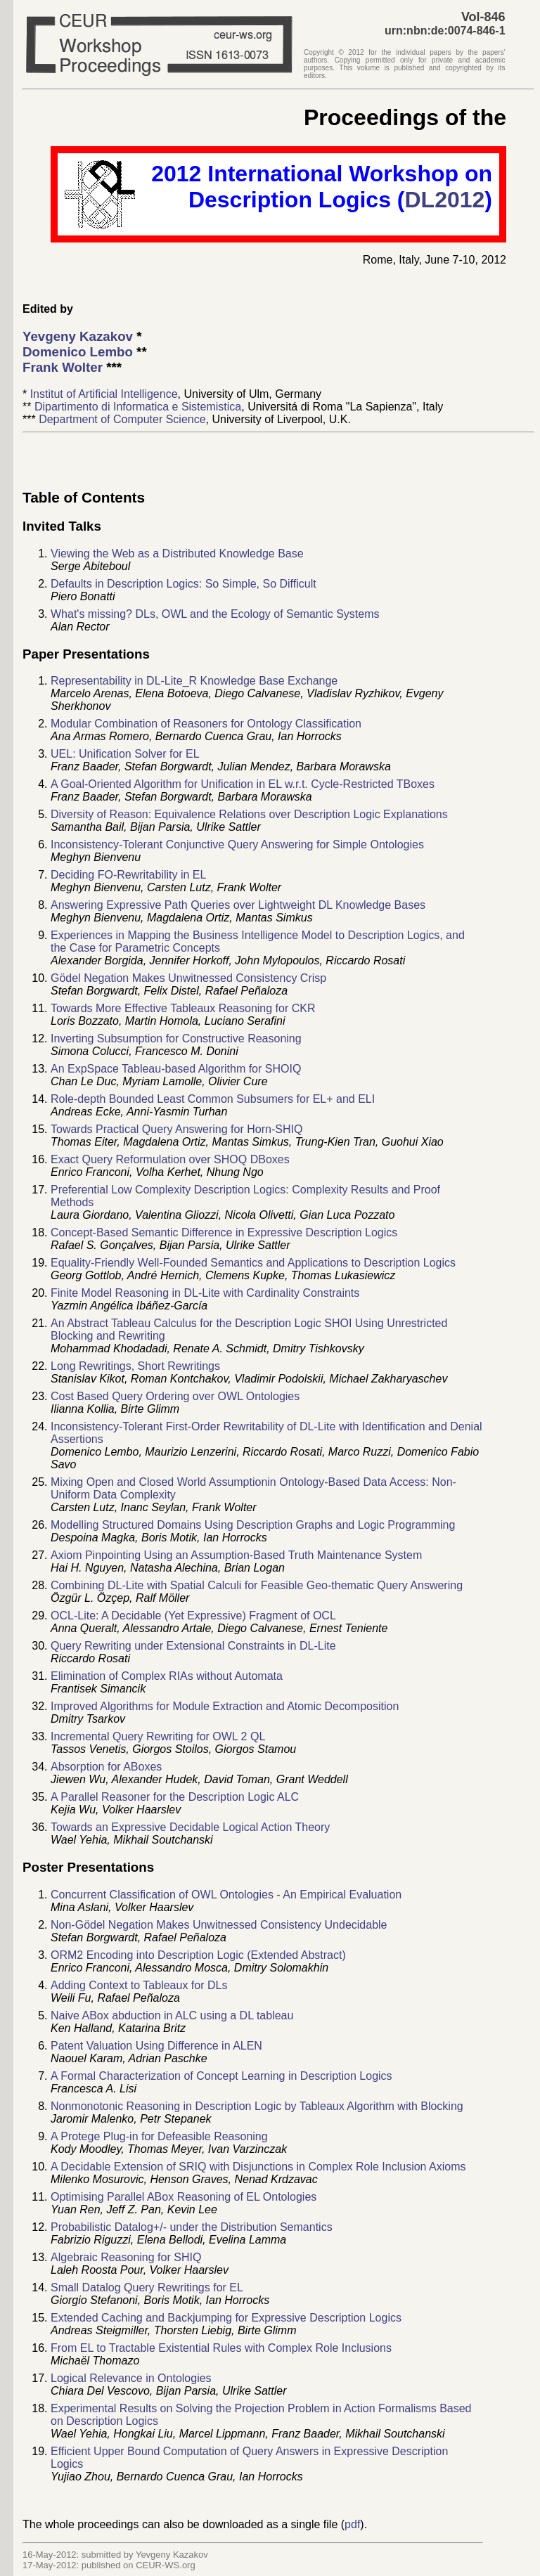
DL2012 (445, 199)
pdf (352, 2524)
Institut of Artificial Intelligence (104, 394)
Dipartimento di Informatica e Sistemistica (137, 407)
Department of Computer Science (122, 419)
